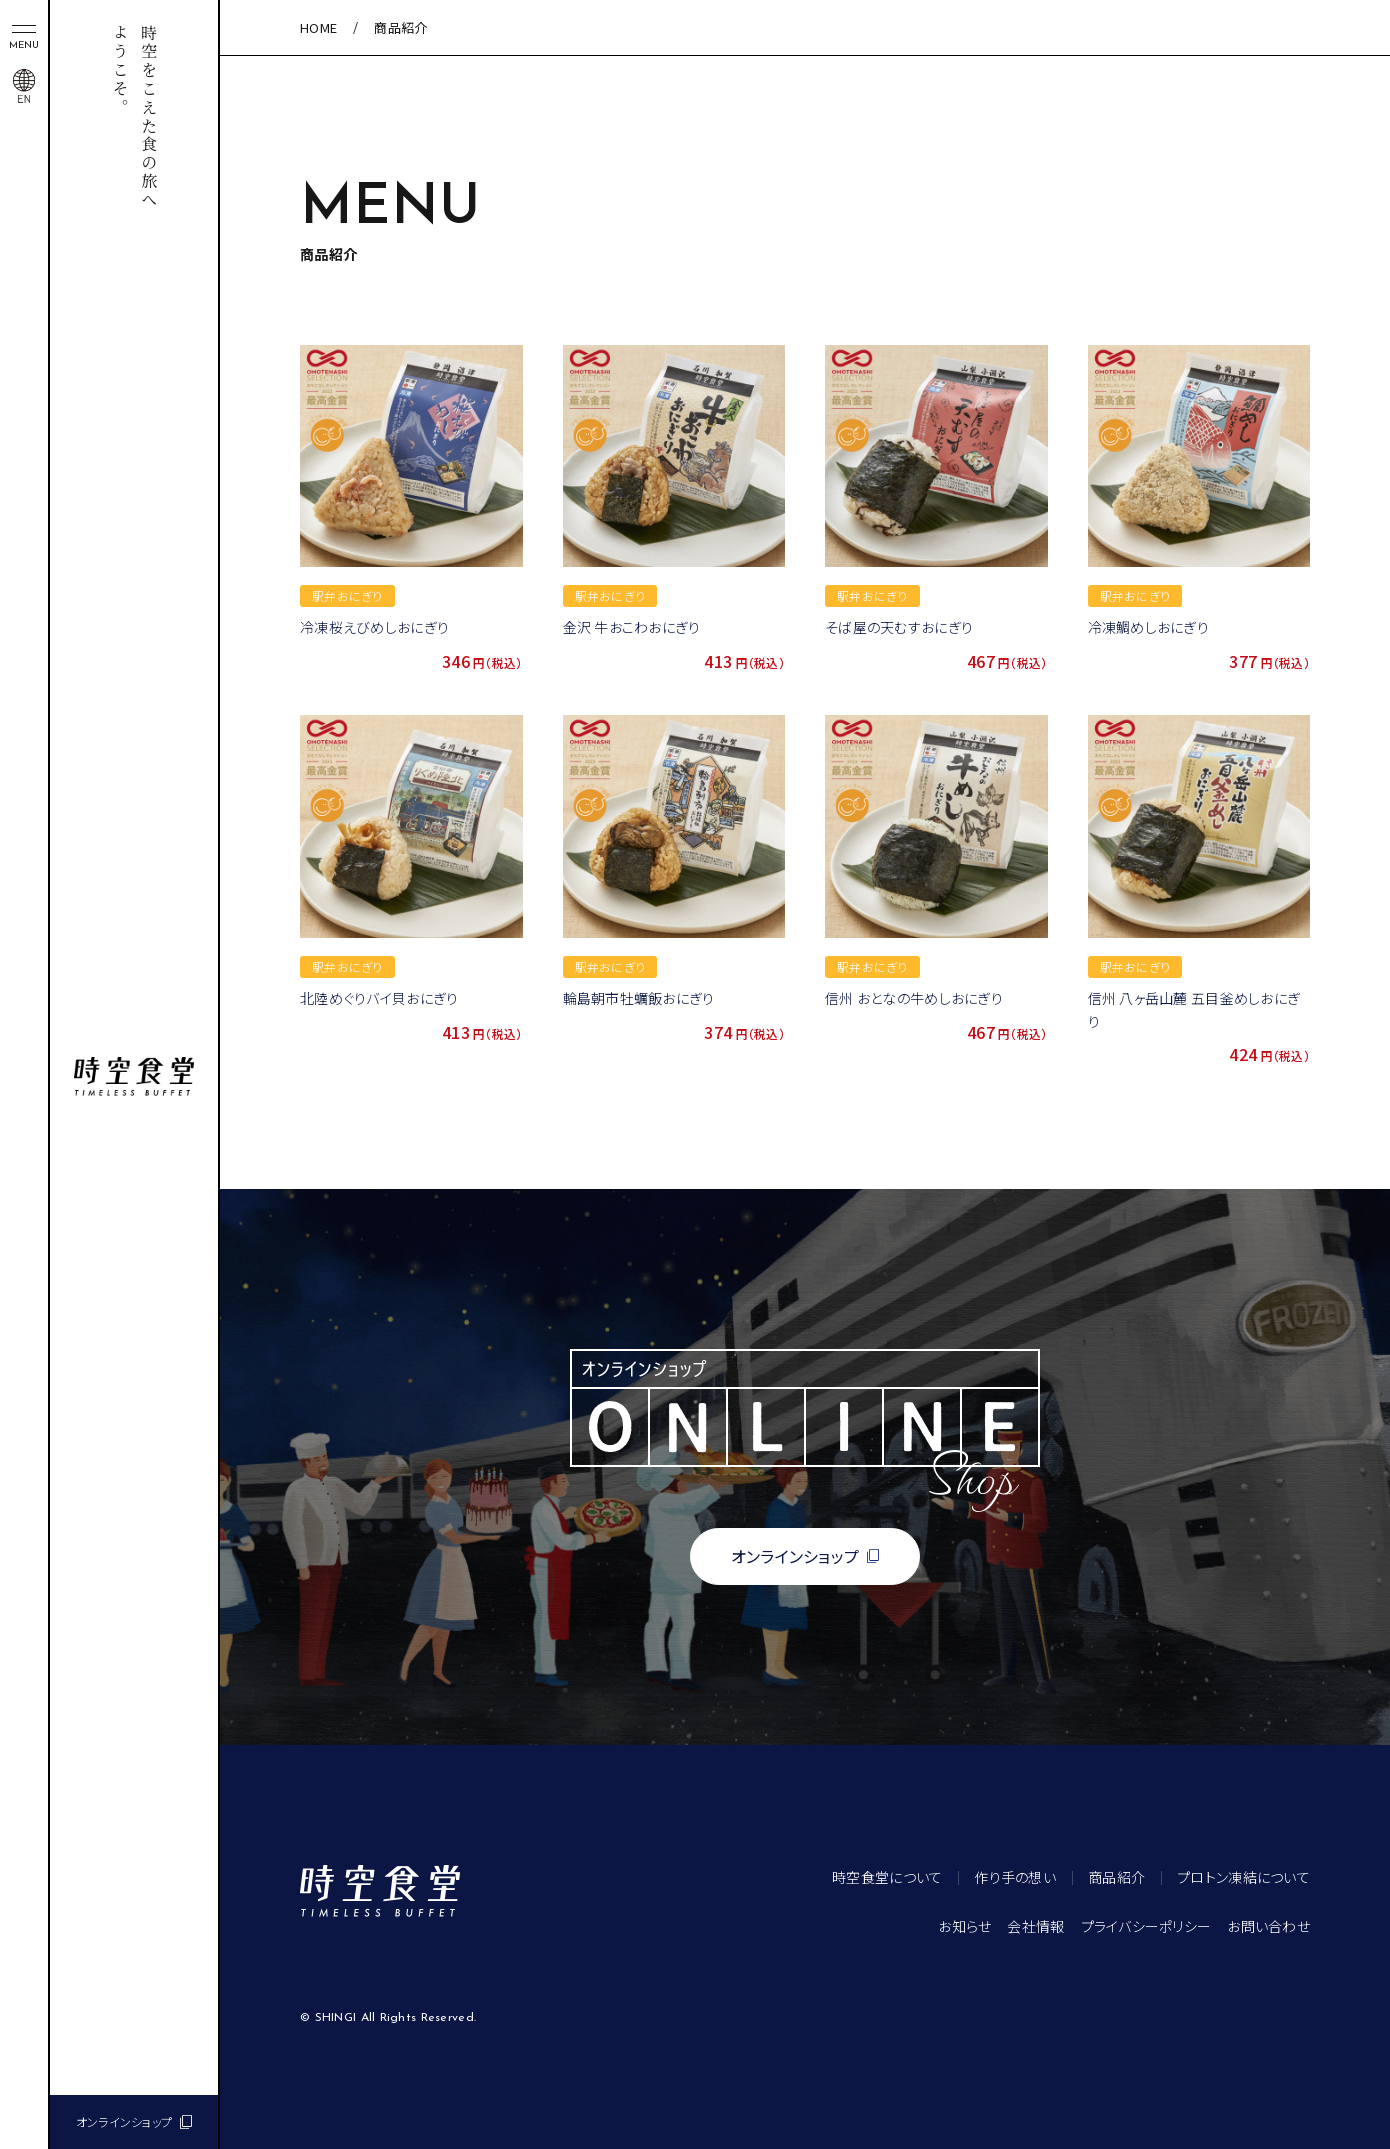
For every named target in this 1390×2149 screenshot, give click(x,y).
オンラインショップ (124, 2121)
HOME (318, 27)
